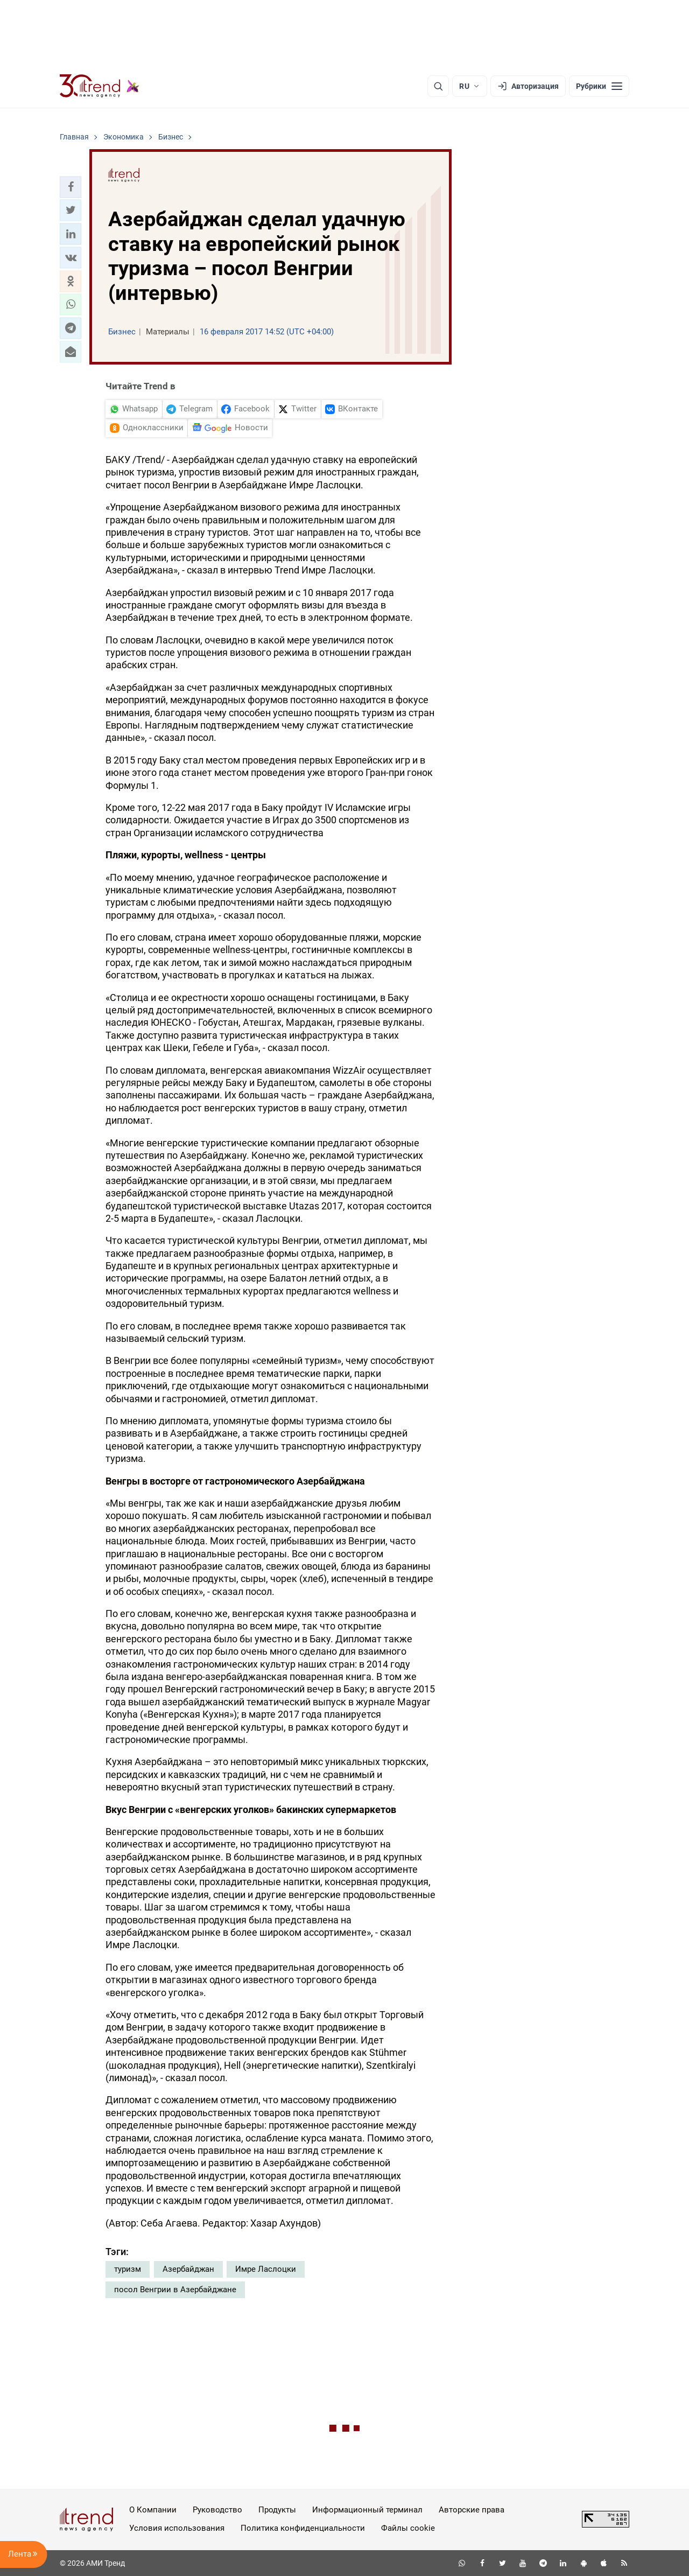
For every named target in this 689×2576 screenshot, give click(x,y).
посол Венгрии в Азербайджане (175, 2289)
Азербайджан (188, 2269)
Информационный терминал (367, 2510)
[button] (70, 187)
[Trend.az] (99, 86)
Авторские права (471, 2510)
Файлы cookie (408, 2528)
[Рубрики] (599, 86)
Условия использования (176, 2528)
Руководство (217, 2510)
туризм (127, 2269)
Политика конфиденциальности (303, 2528)
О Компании (153, 2510)
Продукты (277, 2510)
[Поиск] (438, 86)
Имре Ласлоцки (265, 2269)
